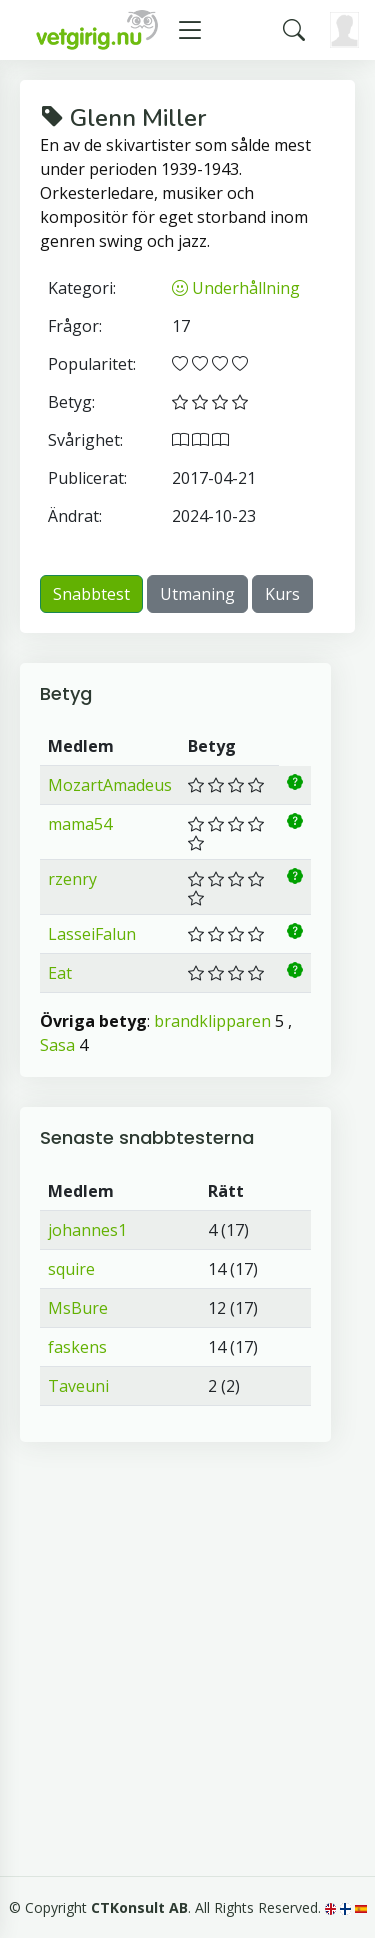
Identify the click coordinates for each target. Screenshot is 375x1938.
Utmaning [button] (197, 594)
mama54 (80, 824)
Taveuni (78, 1386)
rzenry (72, 879)
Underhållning (236, 288)
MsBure (78, 1308)
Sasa (57, 1045)
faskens (77, 1347)
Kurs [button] (282, 594)
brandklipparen (212, 1021)
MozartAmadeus (110, 785)
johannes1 (87, 1230)
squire (71, 1269)
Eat (60, 973)
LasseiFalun (92, 934)
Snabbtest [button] (91, 594)
